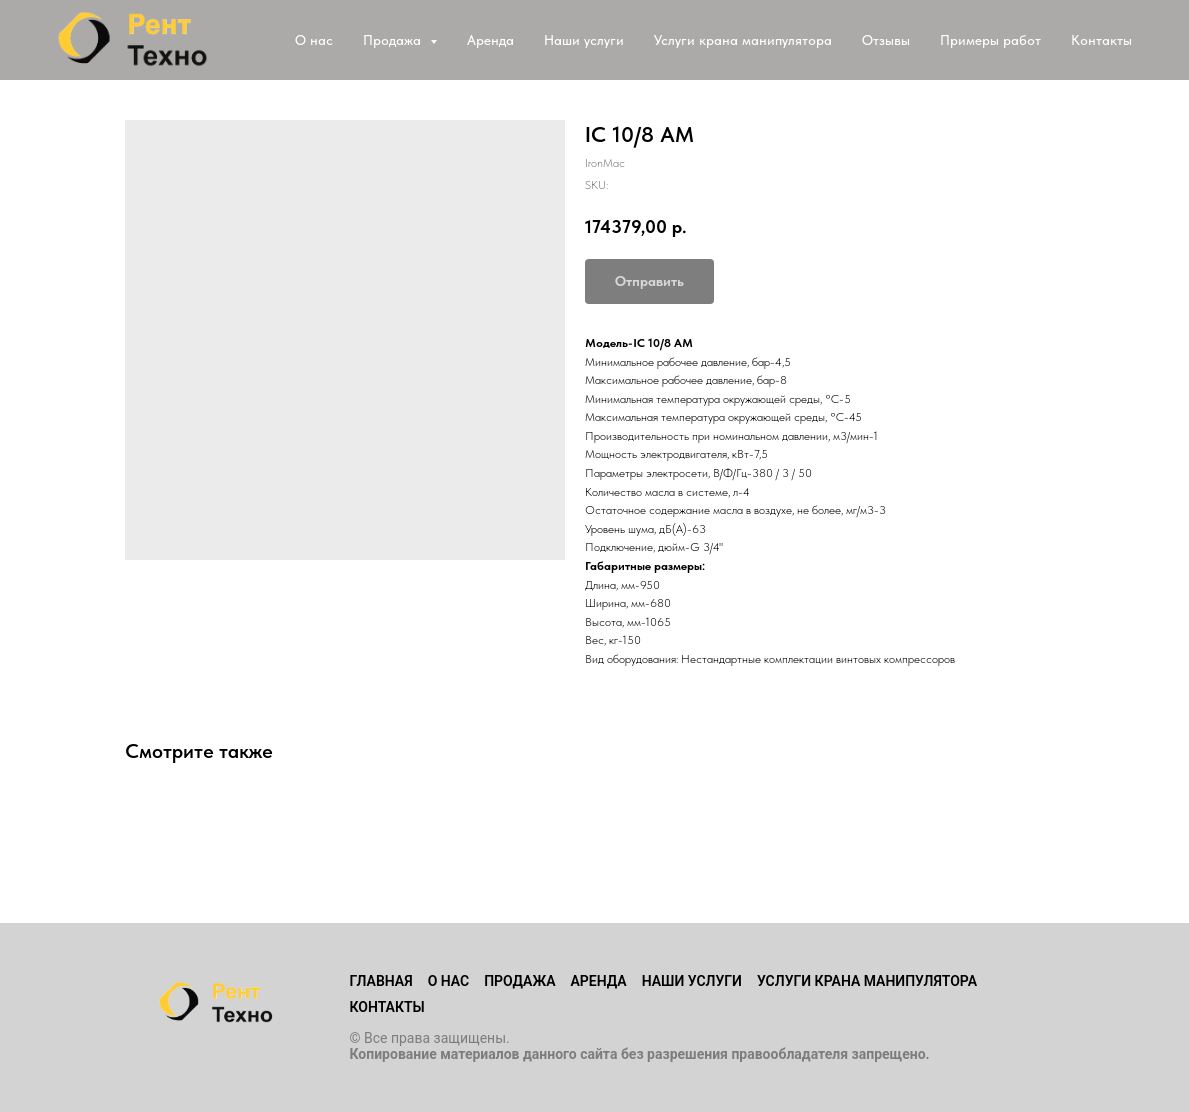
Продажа (519, 981)
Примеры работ (990, 40)
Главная (381, 981)
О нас (314, 40)
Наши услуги (584, 40)
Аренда (490, 40)
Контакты (1101, 40)
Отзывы (886, 40)
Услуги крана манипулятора (743, 40)
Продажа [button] (394, 40)
